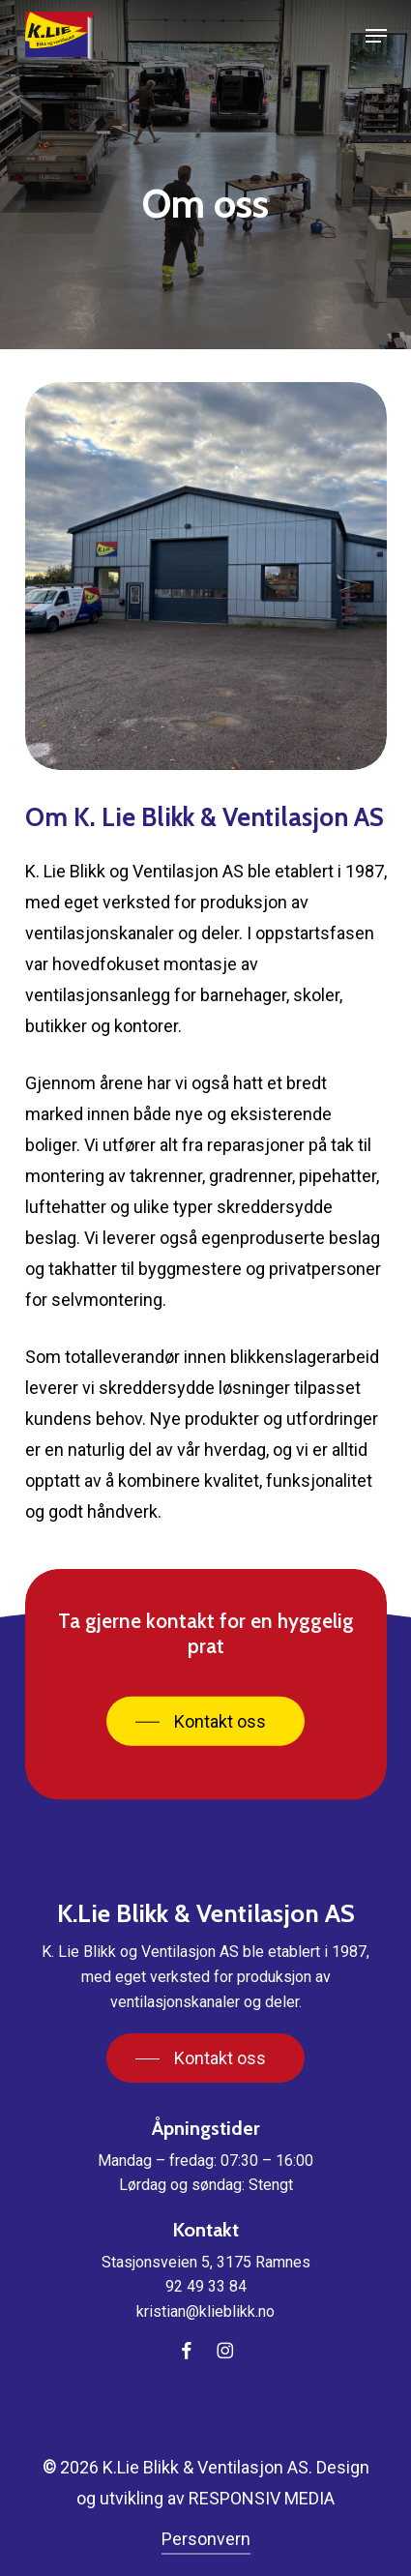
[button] (376, 35)
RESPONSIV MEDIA (262, 2498)
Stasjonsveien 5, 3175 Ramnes (206, 2262)
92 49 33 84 (206, 2286)
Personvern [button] (205, 2539)
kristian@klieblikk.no (205, 2311)
